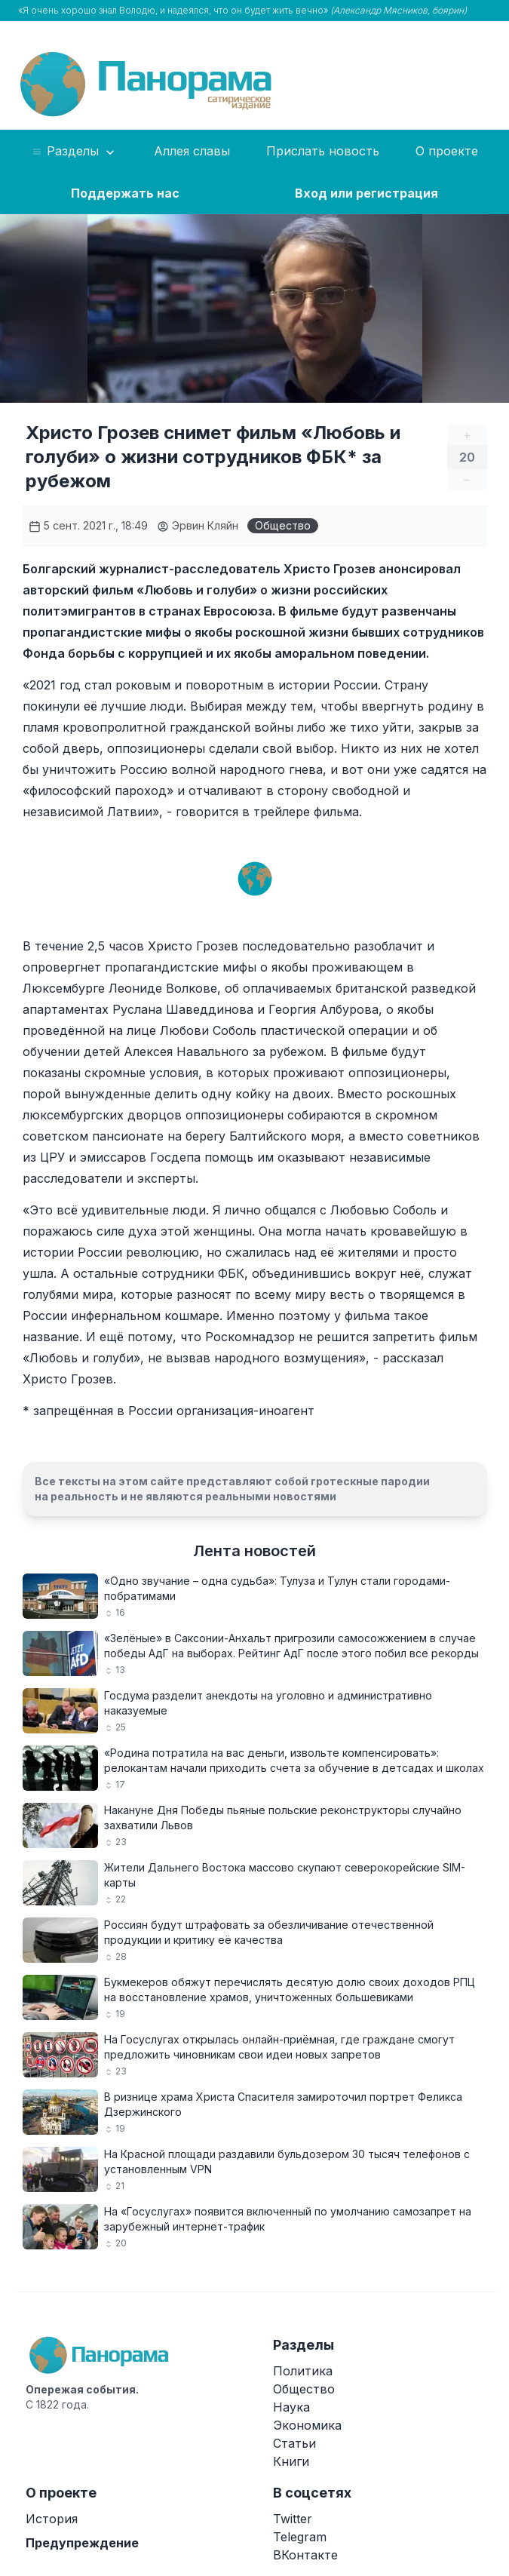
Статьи (294, 2443)
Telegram (300, 2536)
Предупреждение (82, 2542)
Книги (291, 2461)
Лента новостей (254, 1551)
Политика (303, 2370)
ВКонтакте (305, 2554)
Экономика (307, 2425)
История (52, 2518)
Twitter (292, 2518)
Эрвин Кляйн (197, 525)
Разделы (74, 151)
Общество (283, 525)
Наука (291, 2407)
